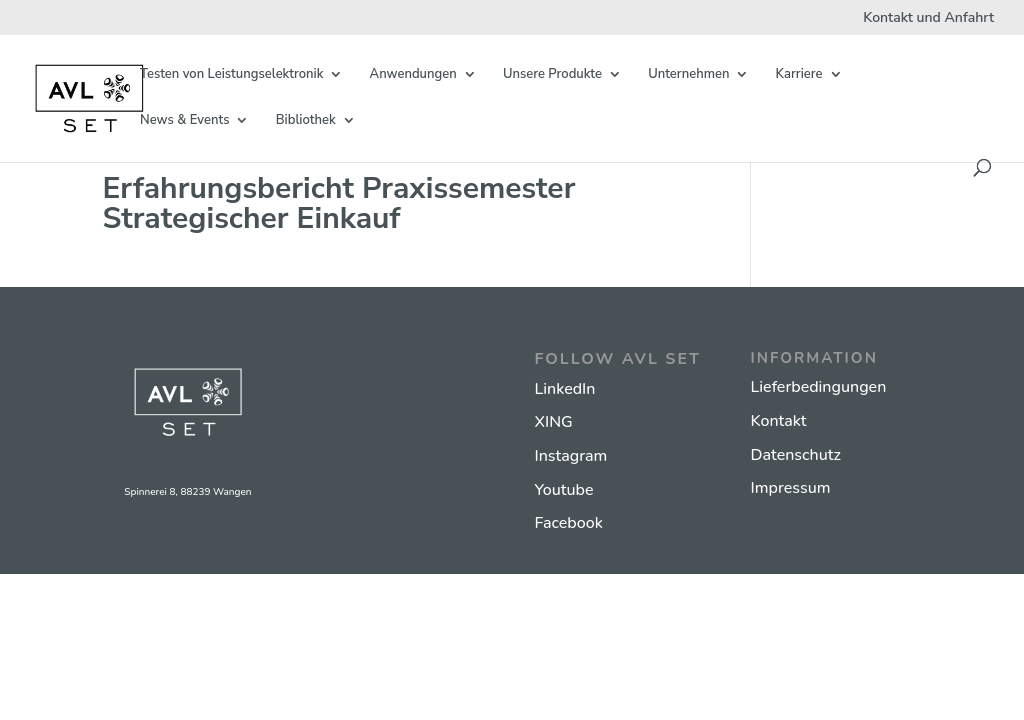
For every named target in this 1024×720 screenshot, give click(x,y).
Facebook (569, 523)
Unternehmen (688, 75)
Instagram (571, 456)
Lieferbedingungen (819, 387)
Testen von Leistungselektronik (231, 75)
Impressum (791, 488)
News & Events (184, 121)
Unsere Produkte (552, 75)
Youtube (564, 490)
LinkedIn (565, 389)
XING (554, 422)
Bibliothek (306, 121)
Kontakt (779, 421)
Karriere (799, 75)
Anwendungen (413, 75)
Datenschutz (796, 455)
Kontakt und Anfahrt (928, 19)
